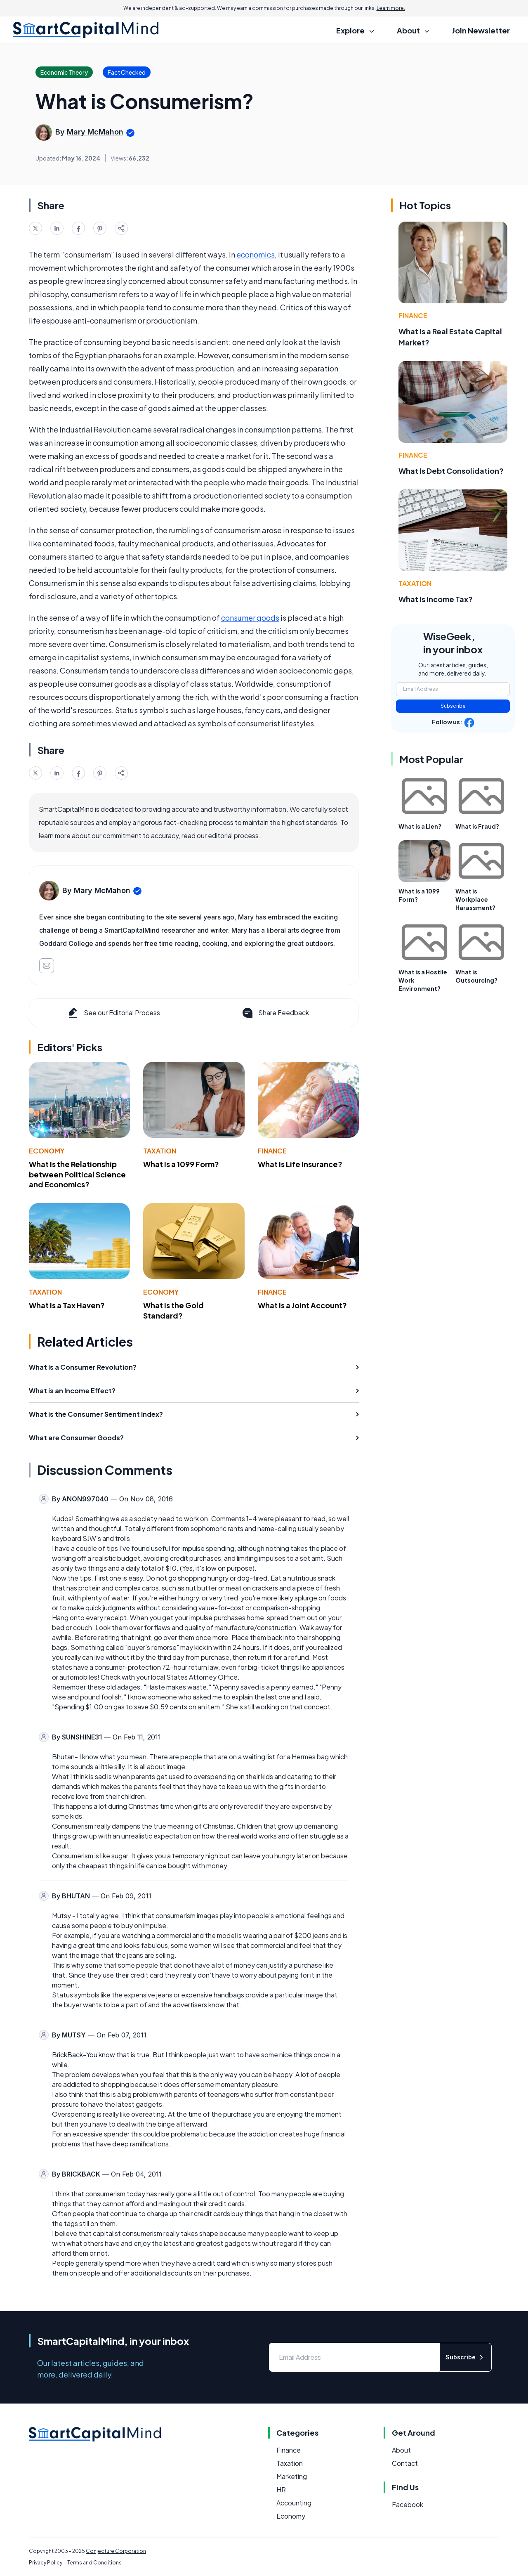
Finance (272, 1150)
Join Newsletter (481, 30)
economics (255, 254)
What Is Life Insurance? (300, 1164)
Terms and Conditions (94, 2562)
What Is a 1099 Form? (181, 1164)
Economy (46, 1150)
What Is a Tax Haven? (67, 1305)
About (401, 2450)
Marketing (291, 2476)
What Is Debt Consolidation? (451, 470)
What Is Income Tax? (435, 599)
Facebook (407, 2504)
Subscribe (453, 706)
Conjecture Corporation (116, 2551)
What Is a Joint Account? (302, 1305)
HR (281, 2489)
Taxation (159, 1150)
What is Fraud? (477, 826)
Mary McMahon (95, 132)
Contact (405, 2463)
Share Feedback (275, 1012)
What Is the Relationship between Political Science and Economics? (77, 1174)
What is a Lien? (419, 826)
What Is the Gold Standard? (173, 1310)
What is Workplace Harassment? (475, 899)
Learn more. (391, 8)
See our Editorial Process (113, 1012)
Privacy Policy (45, 2562)
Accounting (293, 2502)
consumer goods (250, 617)
